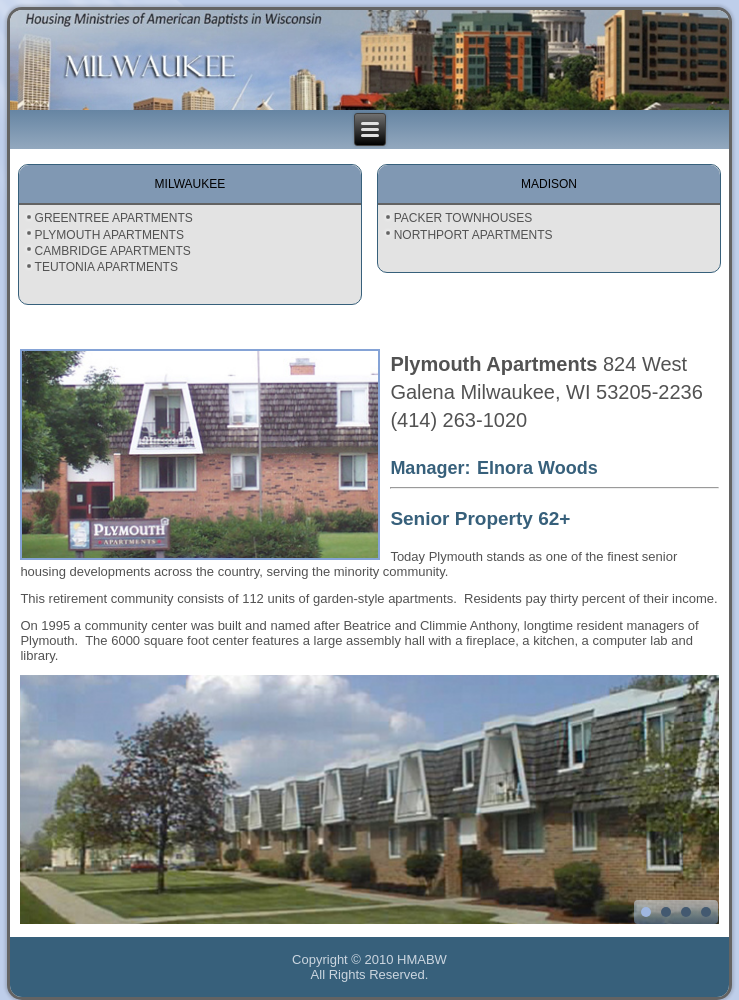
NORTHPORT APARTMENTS (473, 235)
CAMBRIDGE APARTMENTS (113, 251)
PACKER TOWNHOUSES (463, 218)
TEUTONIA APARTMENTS (106, 267)
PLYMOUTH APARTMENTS (109, 235)
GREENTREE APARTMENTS (114, 218)
